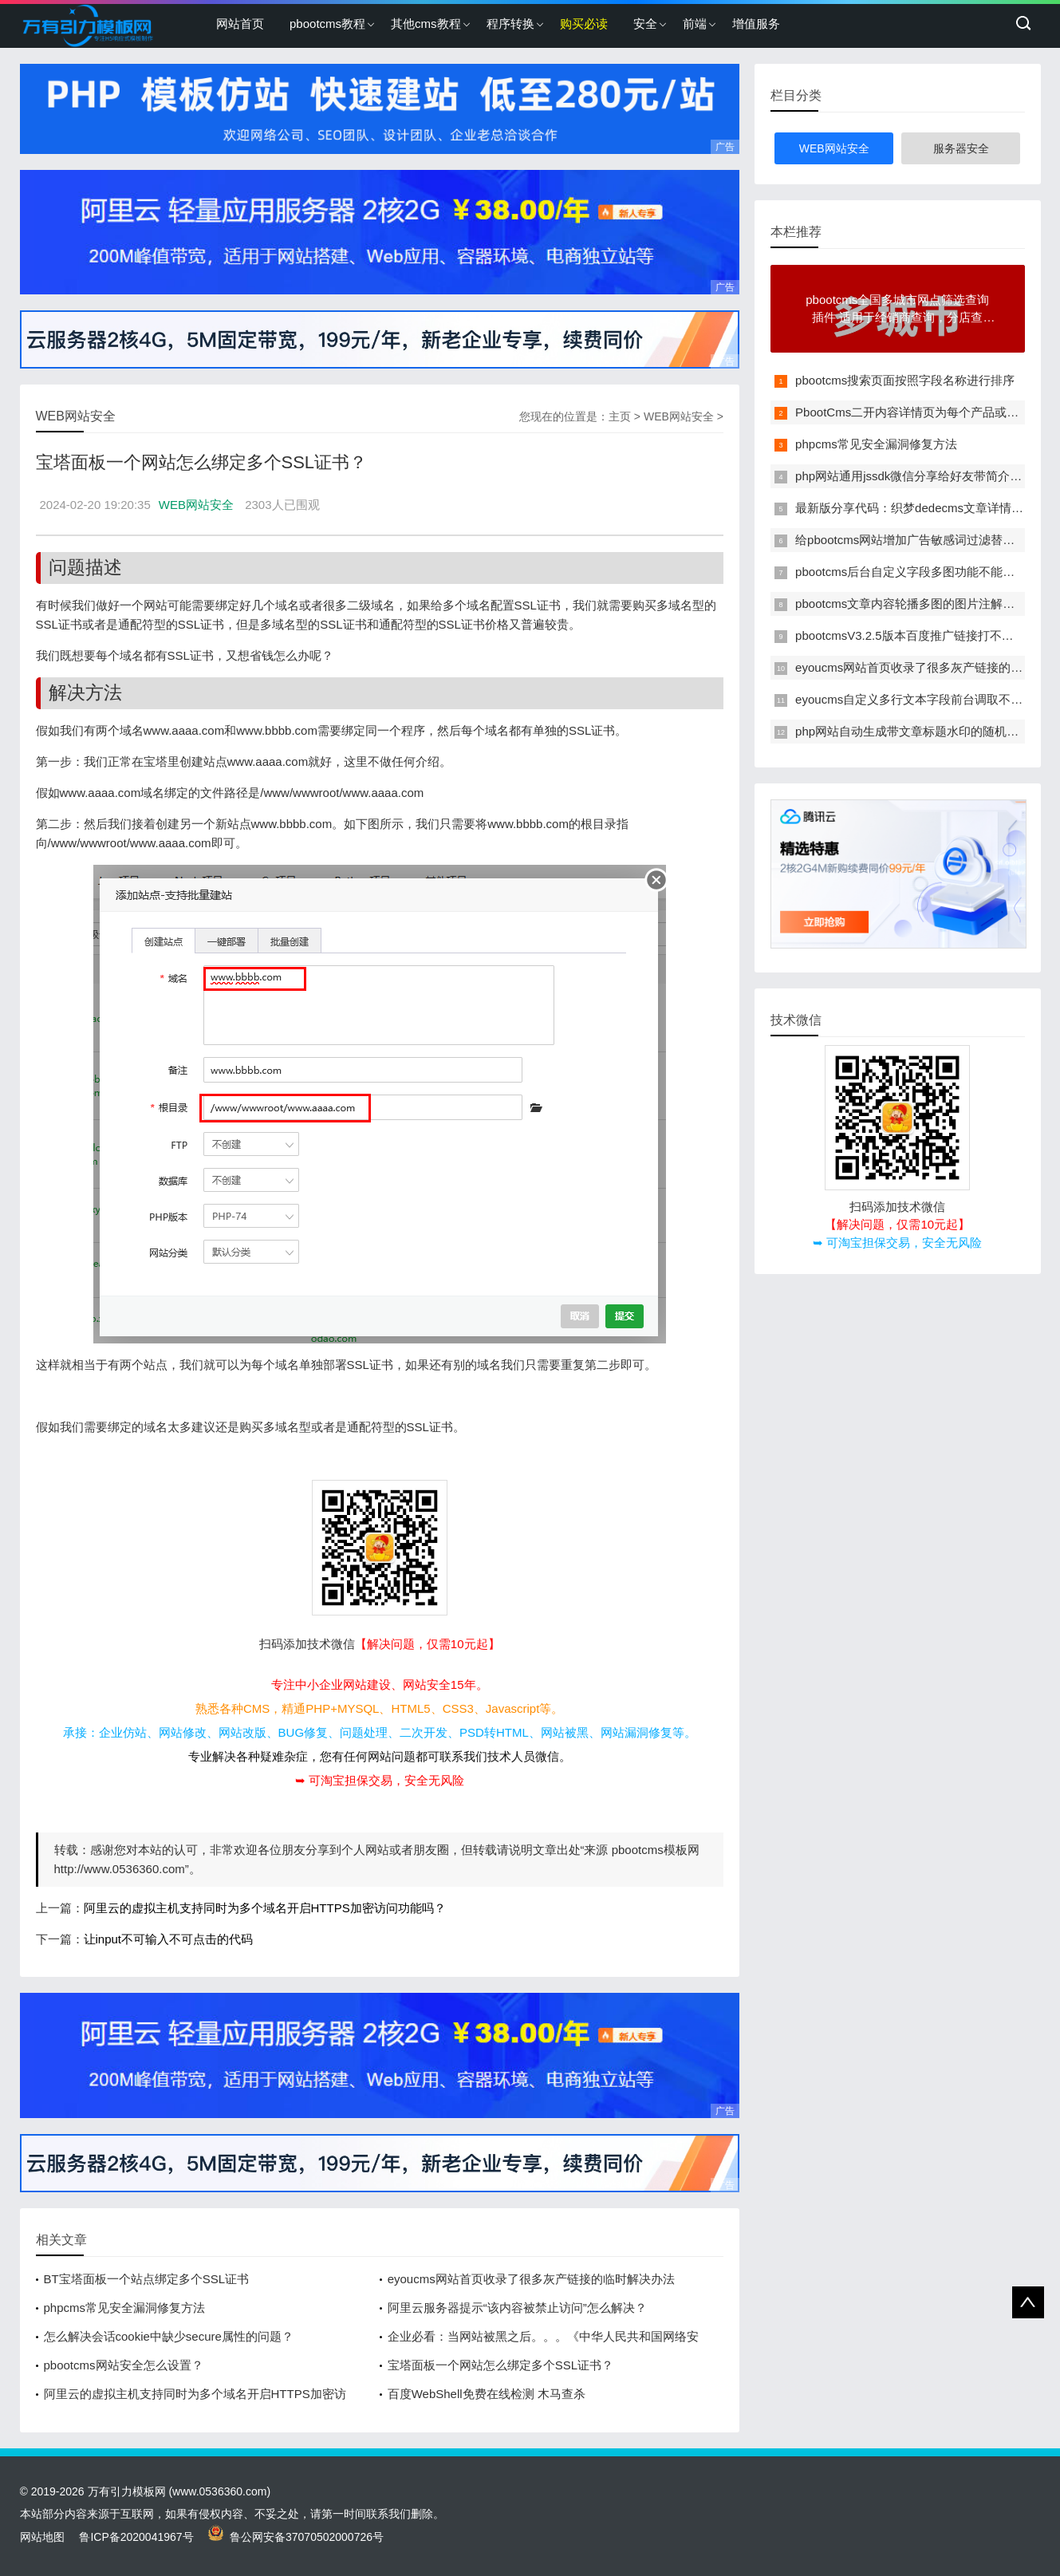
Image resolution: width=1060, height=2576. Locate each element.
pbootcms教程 (327, 23)
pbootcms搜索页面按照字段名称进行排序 (905, 380)
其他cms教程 (426, 23)
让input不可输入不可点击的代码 (169, 1939)
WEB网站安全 (679, 416)
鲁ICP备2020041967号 (136, 2537)
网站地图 (42, 2537)
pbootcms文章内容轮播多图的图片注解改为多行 (922, 603)
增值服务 (756, 23)
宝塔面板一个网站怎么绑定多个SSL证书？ (500, 2365)
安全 (645, 23)
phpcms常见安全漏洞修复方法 (125, 2307)
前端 (695, 23)
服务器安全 (961, 148)
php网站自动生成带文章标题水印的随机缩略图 (918, 731)
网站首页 (240, 23)
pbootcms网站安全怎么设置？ (123, 2365)
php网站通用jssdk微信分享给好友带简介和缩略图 (926, 476)
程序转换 (510, 23)
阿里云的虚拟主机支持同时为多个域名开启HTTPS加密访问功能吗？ (265, 1908)
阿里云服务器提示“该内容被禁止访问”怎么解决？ (517, 2307)
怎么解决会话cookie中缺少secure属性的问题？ (169, 2336)
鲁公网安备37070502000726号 (296, 2537)
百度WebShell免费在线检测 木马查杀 (486, 2393)
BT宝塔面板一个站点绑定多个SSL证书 (147, 2279)
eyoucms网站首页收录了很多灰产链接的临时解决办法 (531, 2279)
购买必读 (584, 23)
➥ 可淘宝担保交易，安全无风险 (379, 1780)
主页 (620, 416)
